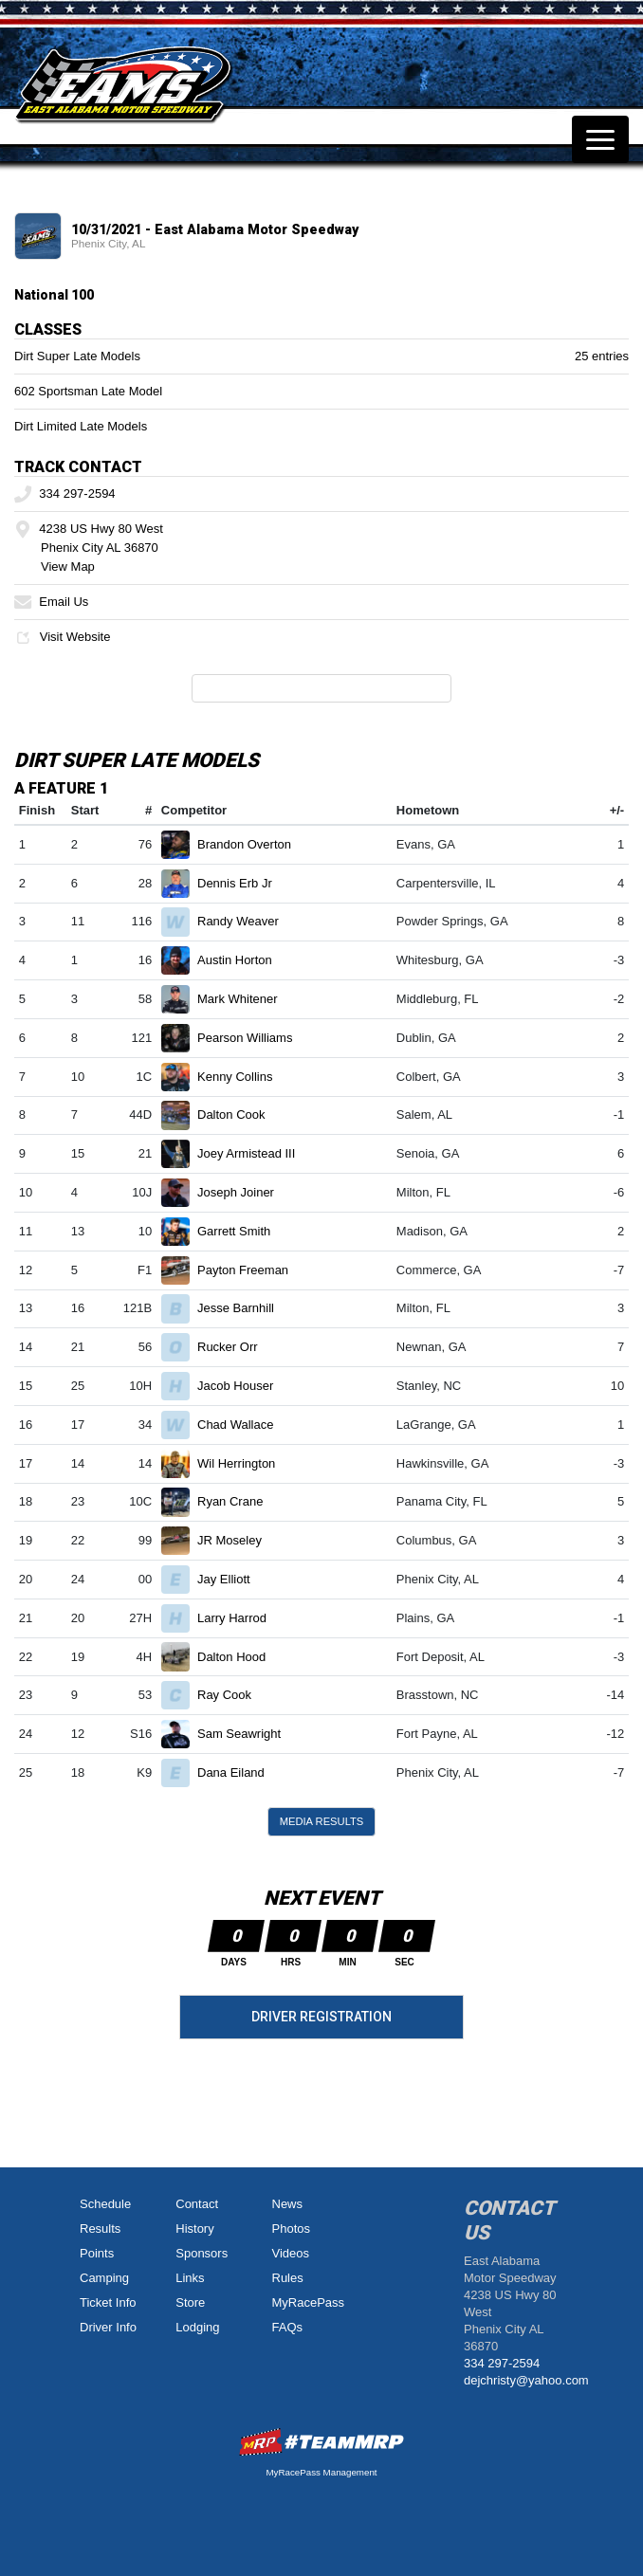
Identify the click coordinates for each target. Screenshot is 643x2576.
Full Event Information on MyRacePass (321, 688)
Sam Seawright (247, 1733)
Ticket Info (108, 2302)
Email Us (51, 601)
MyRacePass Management (321, 2472)
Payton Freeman (250, 1270)
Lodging (197, 2327)
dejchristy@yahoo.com (526, 2380)
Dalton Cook (239, 1114)
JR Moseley (237, 1540)
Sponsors (201, 2253)
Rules (287, 2278)
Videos (291, 2253)
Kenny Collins (242, 1076)
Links (189, 2278)
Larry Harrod (240, 1618)
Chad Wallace (243, 1424)
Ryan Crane (238, 1501)
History (194, 2228)
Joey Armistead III (254, 1153)
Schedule (105, 2204)
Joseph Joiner (243, 1192)
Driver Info (108, 2327)
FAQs (287, 2327)
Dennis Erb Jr (242, 883)
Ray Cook (232, 1695)
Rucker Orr (235, 1347)
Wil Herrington (244, 1463)
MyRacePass (308, 2302)
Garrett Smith (241, 1231)
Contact (196, 2204)
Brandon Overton (252, 844)
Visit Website (62, 637)
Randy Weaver (245, 921)
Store (190, 2302)
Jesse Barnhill (243, 1308)
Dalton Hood (239, 1657)
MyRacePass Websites (321, 2442)
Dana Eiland (238, 1772)
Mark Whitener (245, 999)
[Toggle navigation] (600, 139)
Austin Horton (242, 960)
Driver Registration (321, 2016)
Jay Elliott (231, 1579)
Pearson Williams (252, 1038)
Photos (291, 2228)
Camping (104, 2278)
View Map (68, 566)
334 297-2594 (65, 493)
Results (100, 2228)
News (287, 2204)
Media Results (322, 1821)
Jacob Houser (243, 1386)
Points (97, 2253)
